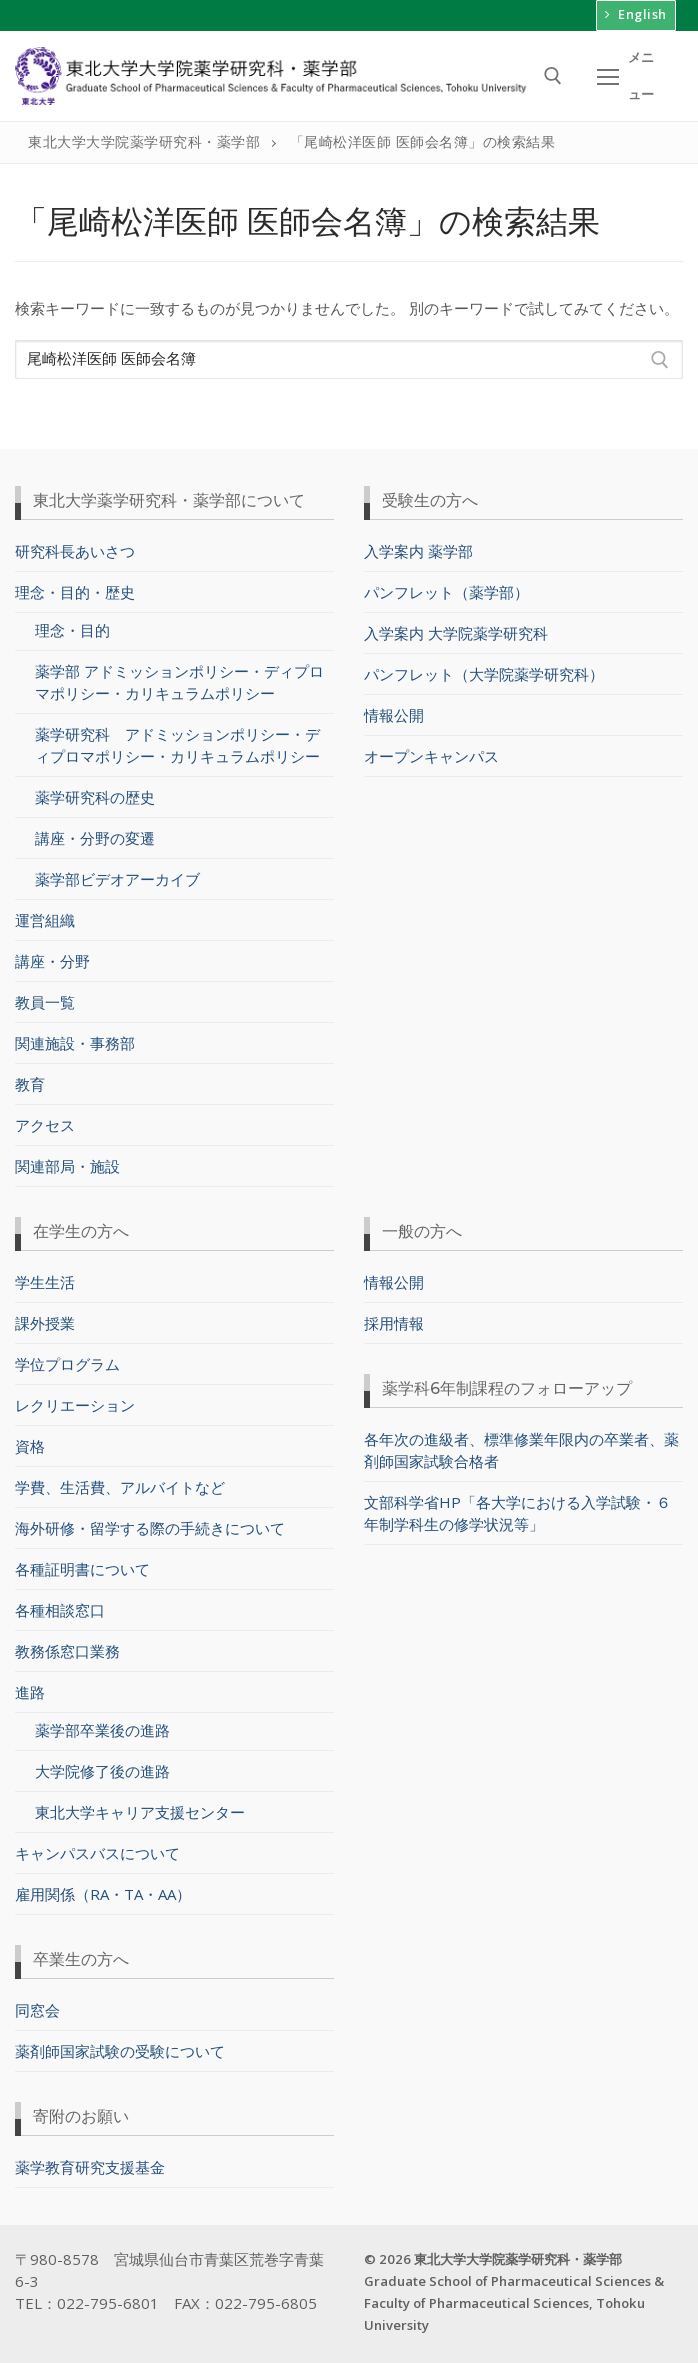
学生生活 (45, 1278)
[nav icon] (626, 72)
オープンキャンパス (431, 753)
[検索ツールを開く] (553, 73)
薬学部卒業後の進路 (102, 1726)
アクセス (45, 1121)
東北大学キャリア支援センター (140, 1808)
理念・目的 (72, 626)
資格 (30, 1442)
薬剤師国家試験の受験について (120, 2047)
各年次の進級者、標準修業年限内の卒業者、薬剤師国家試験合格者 (521, 1446)
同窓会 (37, 2006)
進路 (32, 1688)
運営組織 (45, 916)
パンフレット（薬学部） (446, 589)
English (629, 12)
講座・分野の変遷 (95, 834)
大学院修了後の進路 (102, 1767)
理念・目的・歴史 (77, 589)
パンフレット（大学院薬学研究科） (484, 671)
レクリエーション (75, 1401)
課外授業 (45, 1319)
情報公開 (394, 712)
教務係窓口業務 (67, 1647)
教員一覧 (45, 998)
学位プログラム (67, 1360)
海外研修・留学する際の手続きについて (150, 1524)
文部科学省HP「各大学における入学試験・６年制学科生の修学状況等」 (517, 1509)
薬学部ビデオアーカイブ (117, 875)
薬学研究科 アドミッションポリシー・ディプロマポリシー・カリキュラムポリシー (177, 741)
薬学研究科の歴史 (95, 793)
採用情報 (394, 1319)
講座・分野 (52, 957)
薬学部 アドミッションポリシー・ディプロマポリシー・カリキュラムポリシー (179, 678)
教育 (30, 1080)
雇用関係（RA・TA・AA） (103, 1890)
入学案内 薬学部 (418, 548)
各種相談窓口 (60, 1606)
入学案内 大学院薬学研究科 (456, 630)
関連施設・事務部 (75, 1039)
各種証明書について (82, 1565)
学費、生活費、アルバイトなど (120, 1483)
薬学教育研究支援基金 (90, 2163)
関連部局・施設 (67, 1162)
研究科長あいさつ (75, 548)
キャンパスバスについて (97, 1849)
